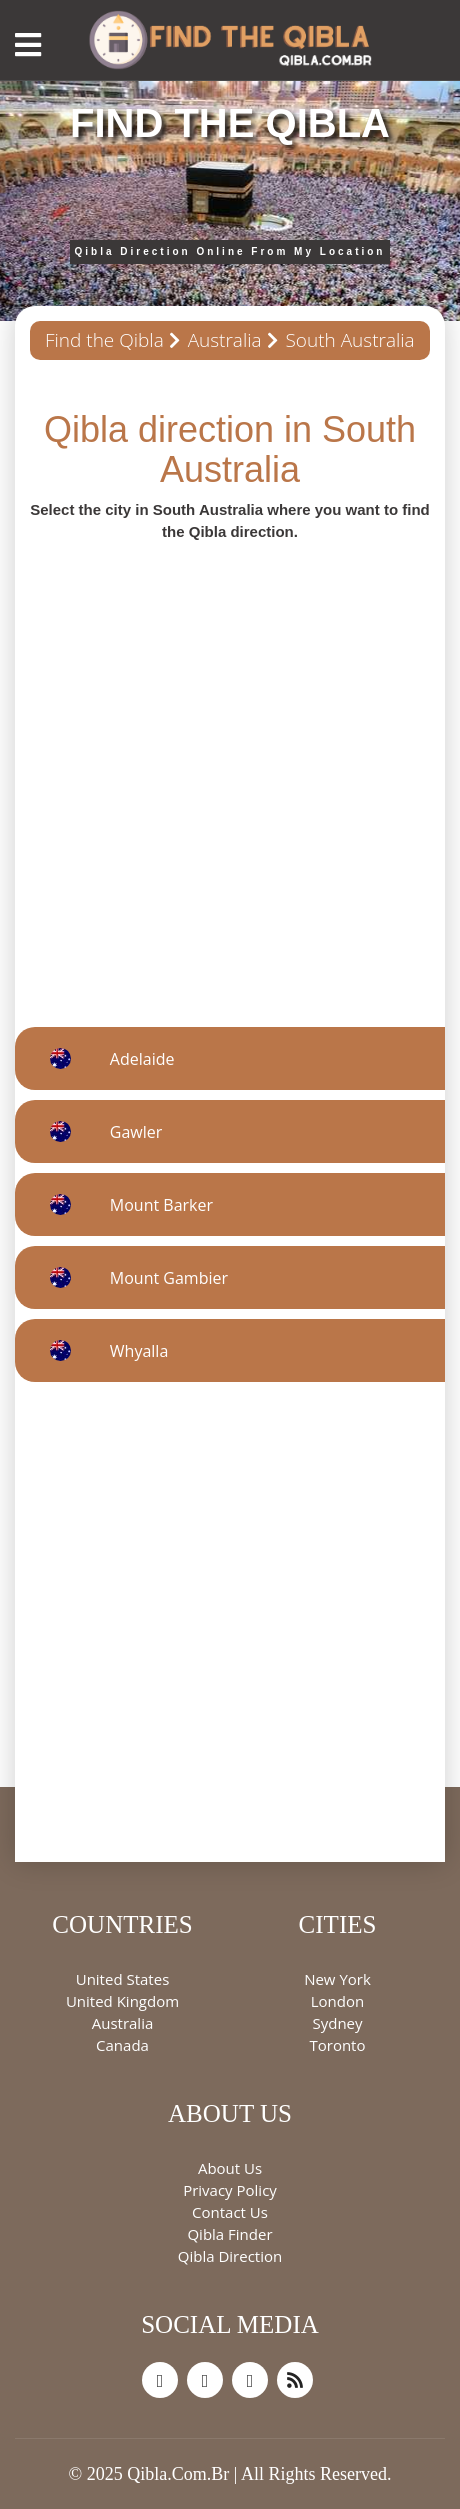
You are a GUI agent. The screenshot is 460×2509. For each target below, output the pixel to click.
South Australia (349, 340)
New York (337, 1979)
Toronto (337, 2045)
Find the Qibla (104, 340)
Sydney (337, 2023)
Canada (122, 2045)
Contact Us (230, 2212)
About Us (230, 2168)
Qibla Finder (229, 2234)
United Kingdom (122, 2001)
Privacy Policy (230, 2190)
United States (123, 1979)
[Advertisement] (230, 772)
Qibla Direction (230, 2256)
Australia (225, 340)
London (337, 2001)
